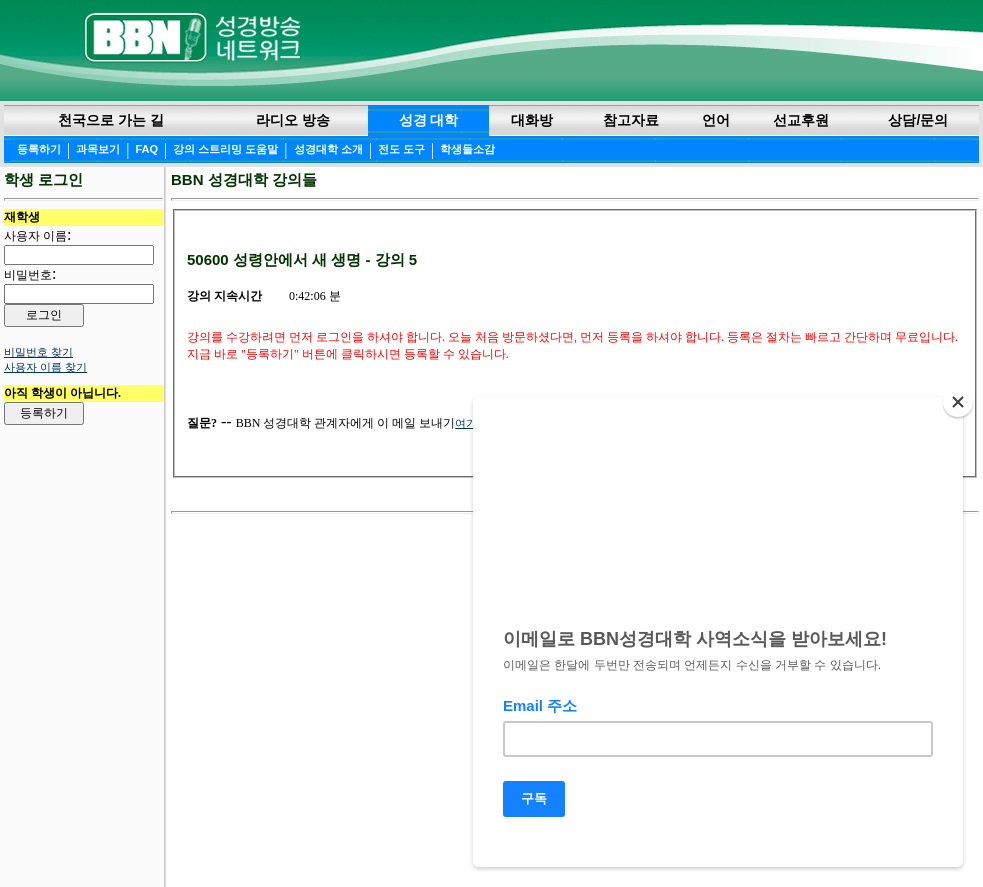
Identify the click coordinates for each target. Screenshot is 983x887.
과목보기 (98, 149)
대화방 (532, 120)
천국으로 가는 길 (111, 120)
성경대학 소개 (328, 149)
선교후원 (801, 120)
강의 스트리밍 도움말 (225, 149)
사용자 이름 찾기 (45, 367)
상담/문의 (918, 120)
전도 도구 (401, 149)
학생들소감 (467, 149)
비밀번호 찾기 (38, 352)
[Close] (958, 410)
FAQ (146, 149)
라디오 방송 (293, 120)
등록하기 (39, 149)
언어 (716, 120)
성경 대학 (429, 120)
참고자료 (631, 120)
